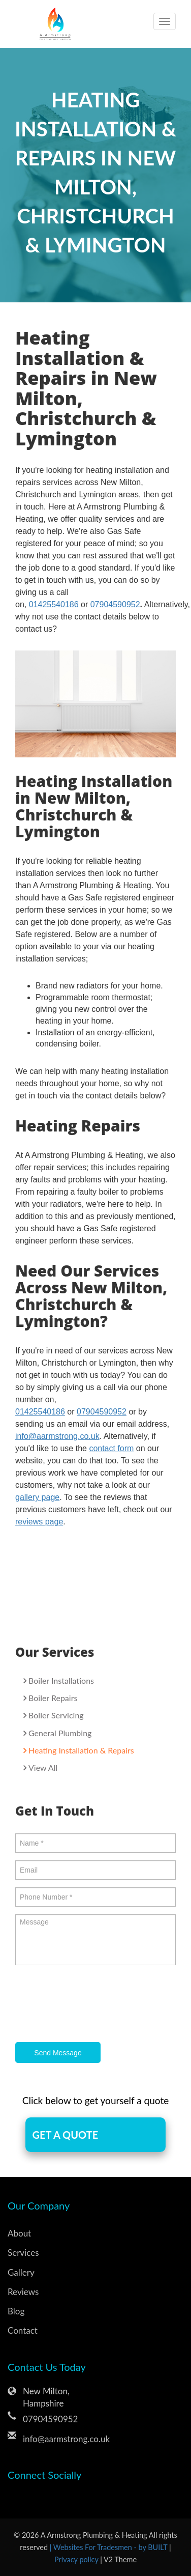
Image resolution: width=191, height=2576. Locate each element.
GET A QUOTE (65, 2135)
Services (23, 2252)
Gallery (21, 2272)
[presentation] (92, 2005)
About (19, 2233)
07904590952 (115, 604)
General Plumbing (59, 1733)
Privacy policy (77, 2559)
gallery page (37, 1497)
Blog (16, 2311)
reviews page (39, 1521)
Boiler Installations (61, 1680)
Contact (23, 2330)
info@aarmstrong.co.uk (57, 1436)
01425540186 (54, 604)
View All (42, 1767)
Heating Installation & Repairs (81, 1750)
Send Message (57, 2053)
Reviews (23, 2291)
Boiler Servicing (56, 1715)
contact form (111, 1448)
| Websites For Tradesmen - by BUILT (109, 2547)
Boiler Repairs (52, 1698)
